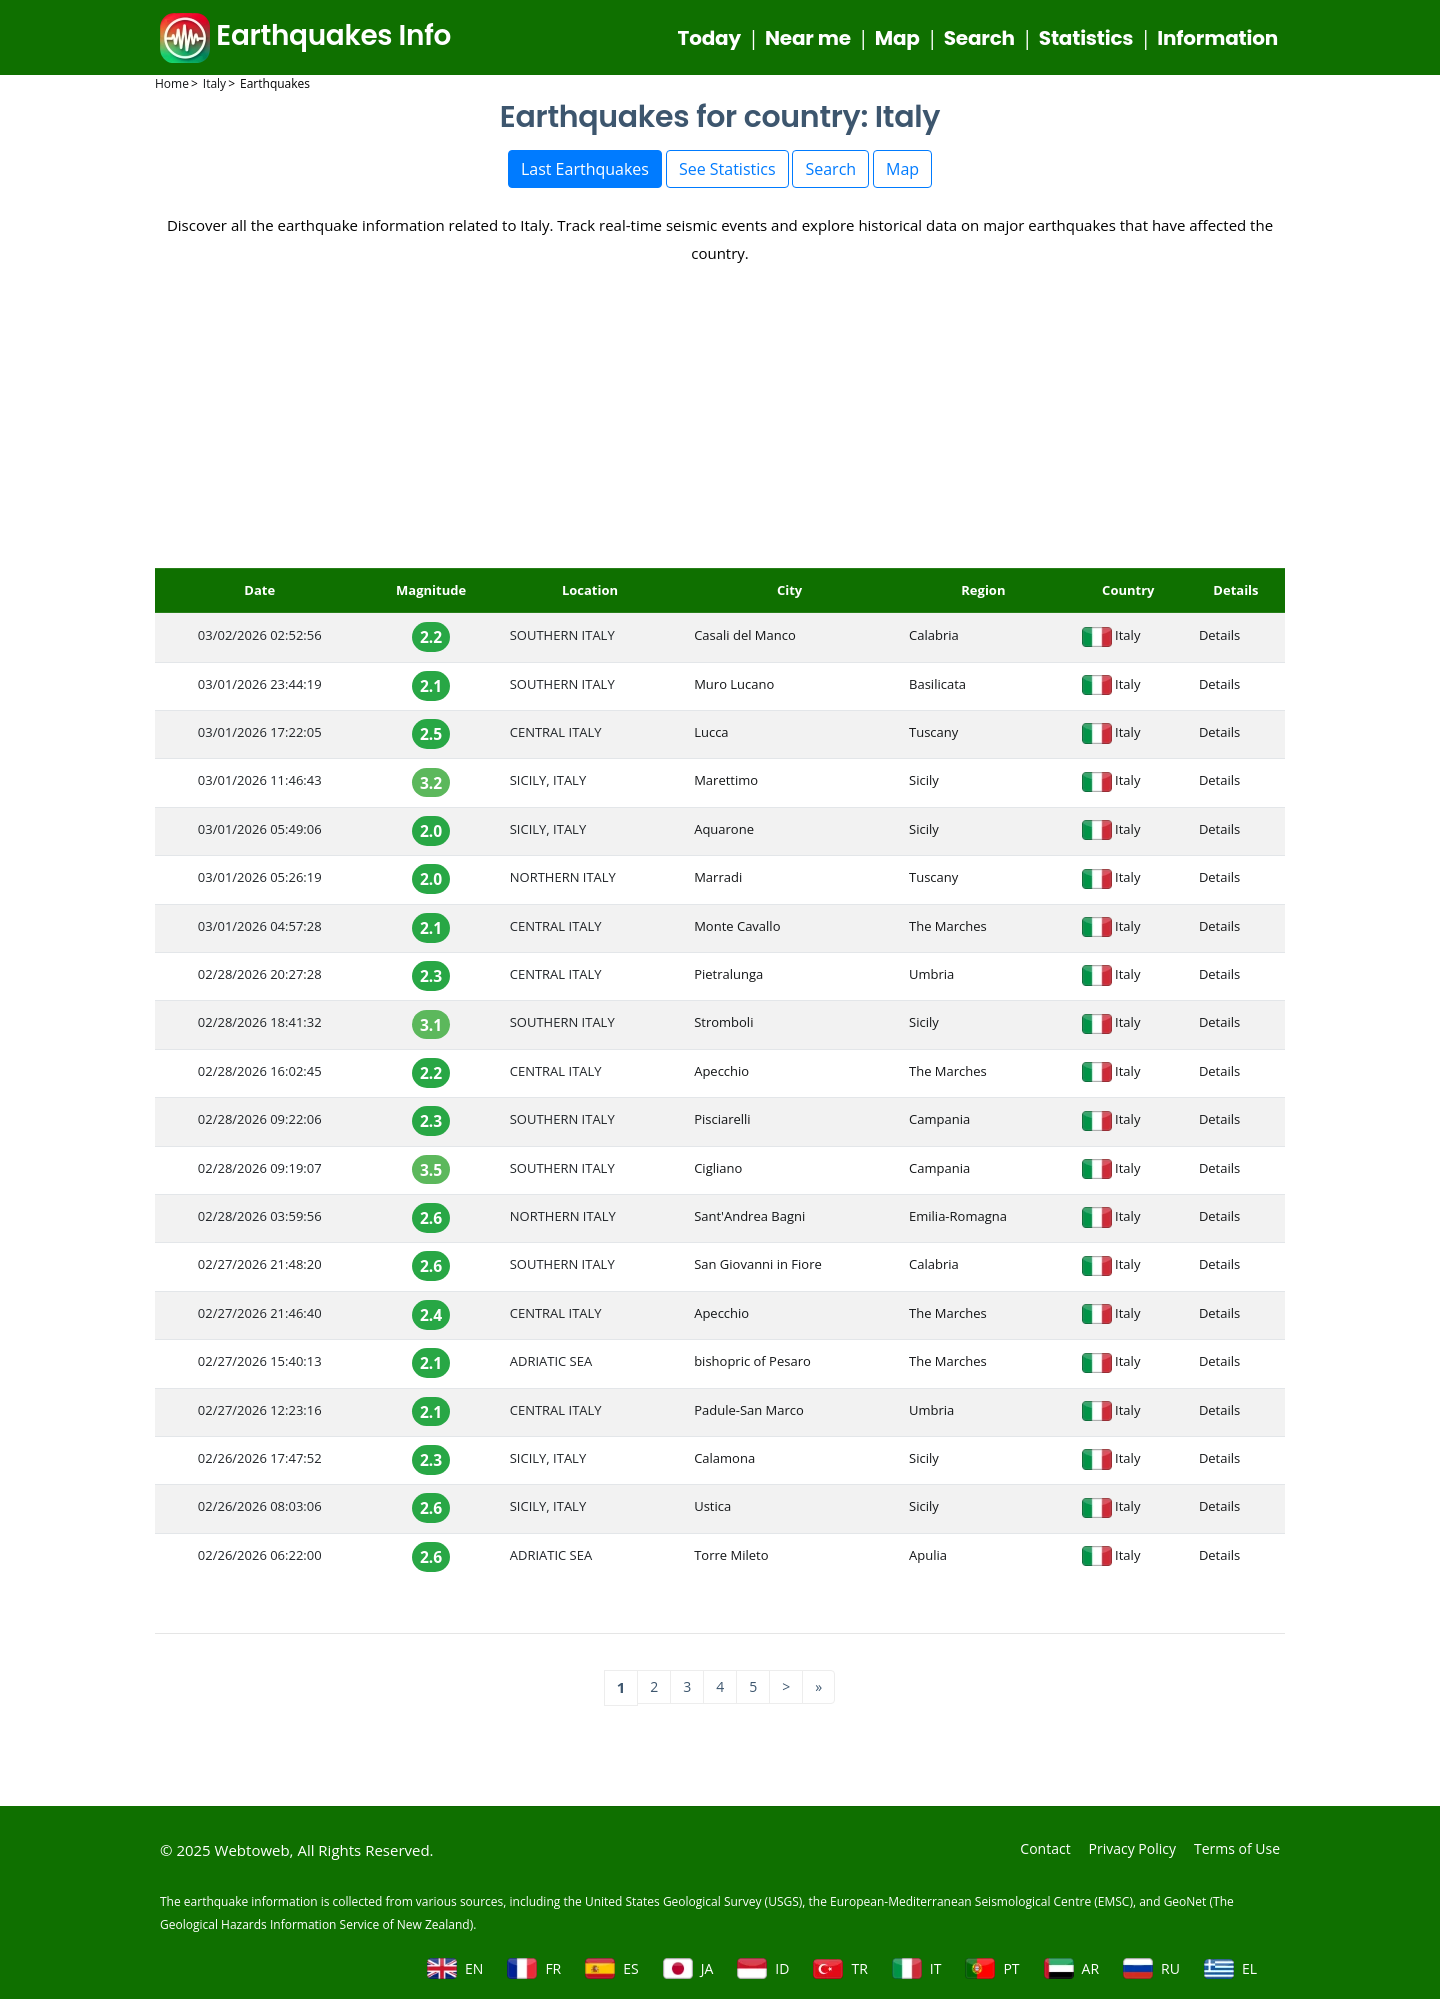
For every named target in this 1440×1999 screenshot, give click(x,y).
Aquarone (724, 834)
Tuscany (933, 737)
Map (897, 40)
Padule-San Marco (749, 1415)
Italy (1127, 640)
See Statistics (727, 174)
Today (709, 40)
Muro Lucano (734, 689)
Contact (1031, 1848)
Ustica (712, 1511)
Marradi (718, 882)
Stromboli (723, 1027)
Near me (808, 40)
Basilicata (937, 689)
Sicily (924, 785)
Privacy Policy (1123, 1848)
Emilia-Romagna (958, 1221)
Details (1219, 640)
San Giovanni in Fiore (758, 1269)
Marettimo (726, 785)
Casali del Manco (745, 640)
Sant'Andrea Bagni (749, 1221)
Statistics (1086, 40)
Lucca (711, 737)
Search (979, 40)
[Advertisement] (720, 423)
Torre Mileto (731, 1560)
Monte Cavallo (737, 931)
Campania (939, 1124)
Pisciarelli (722, 1124)
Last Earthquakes (585, 174)
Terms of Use (1234, 1848)
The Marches (948, 931)
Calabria (934, 640)
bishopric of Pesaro (752, 1366)
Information (1217, 40)
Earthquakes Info (305, 38)
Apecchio (721, 1076)
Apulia (928, 1560)
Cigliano (718, 1173)
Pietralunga (728, 979)
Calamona (724, 1463)
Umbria (931, 979)
